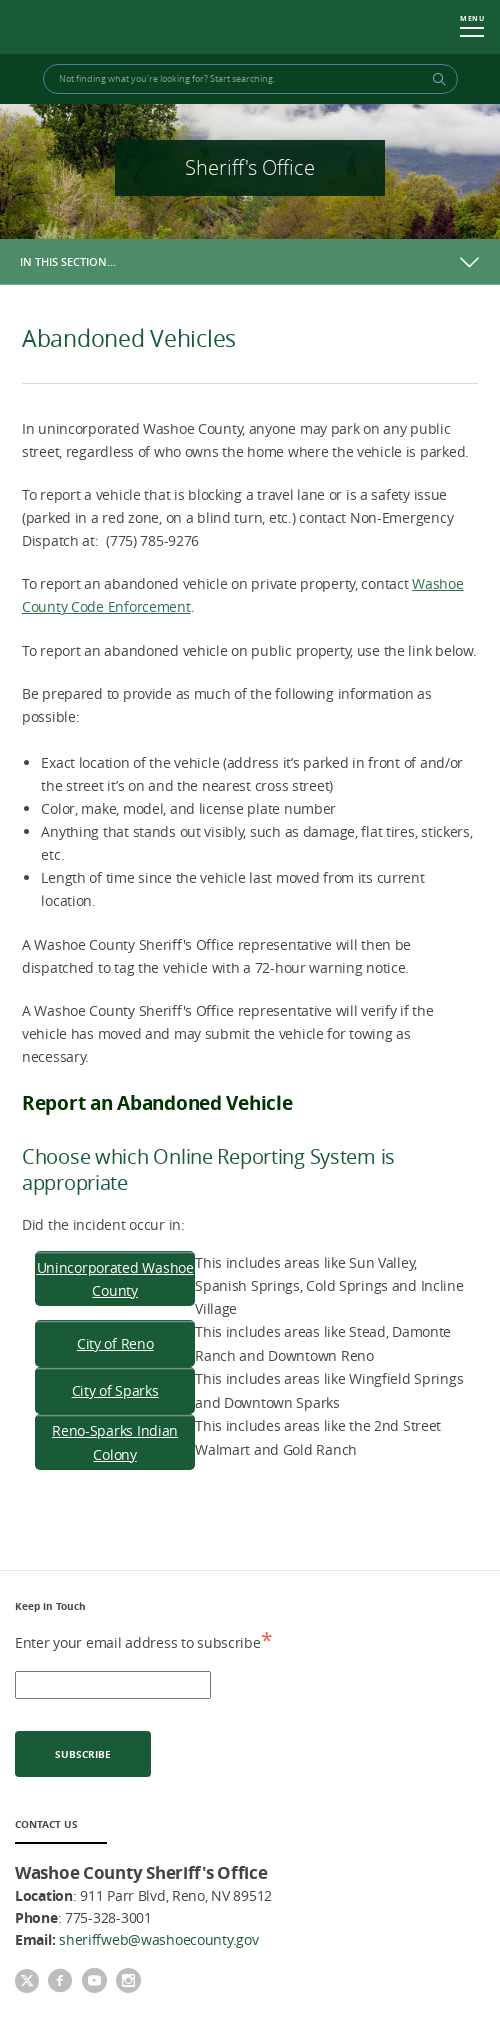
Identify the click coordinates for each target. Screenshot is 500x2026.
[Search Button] (436, 79)
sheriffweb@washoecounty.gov (158, 1939)
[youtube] (94, 1982)
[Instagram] (128, 1982)
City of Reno (115, 1343)
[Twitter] (27, 1983)
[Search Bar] (250, 79)
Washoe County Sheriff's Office (98, 28)
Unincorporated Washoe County (115, 1279)
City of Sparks (115, 1390)
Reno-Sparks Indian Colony (115, 1442)
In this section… (68, 261)
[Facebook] (60, 1982)
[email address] (113, 1685)
